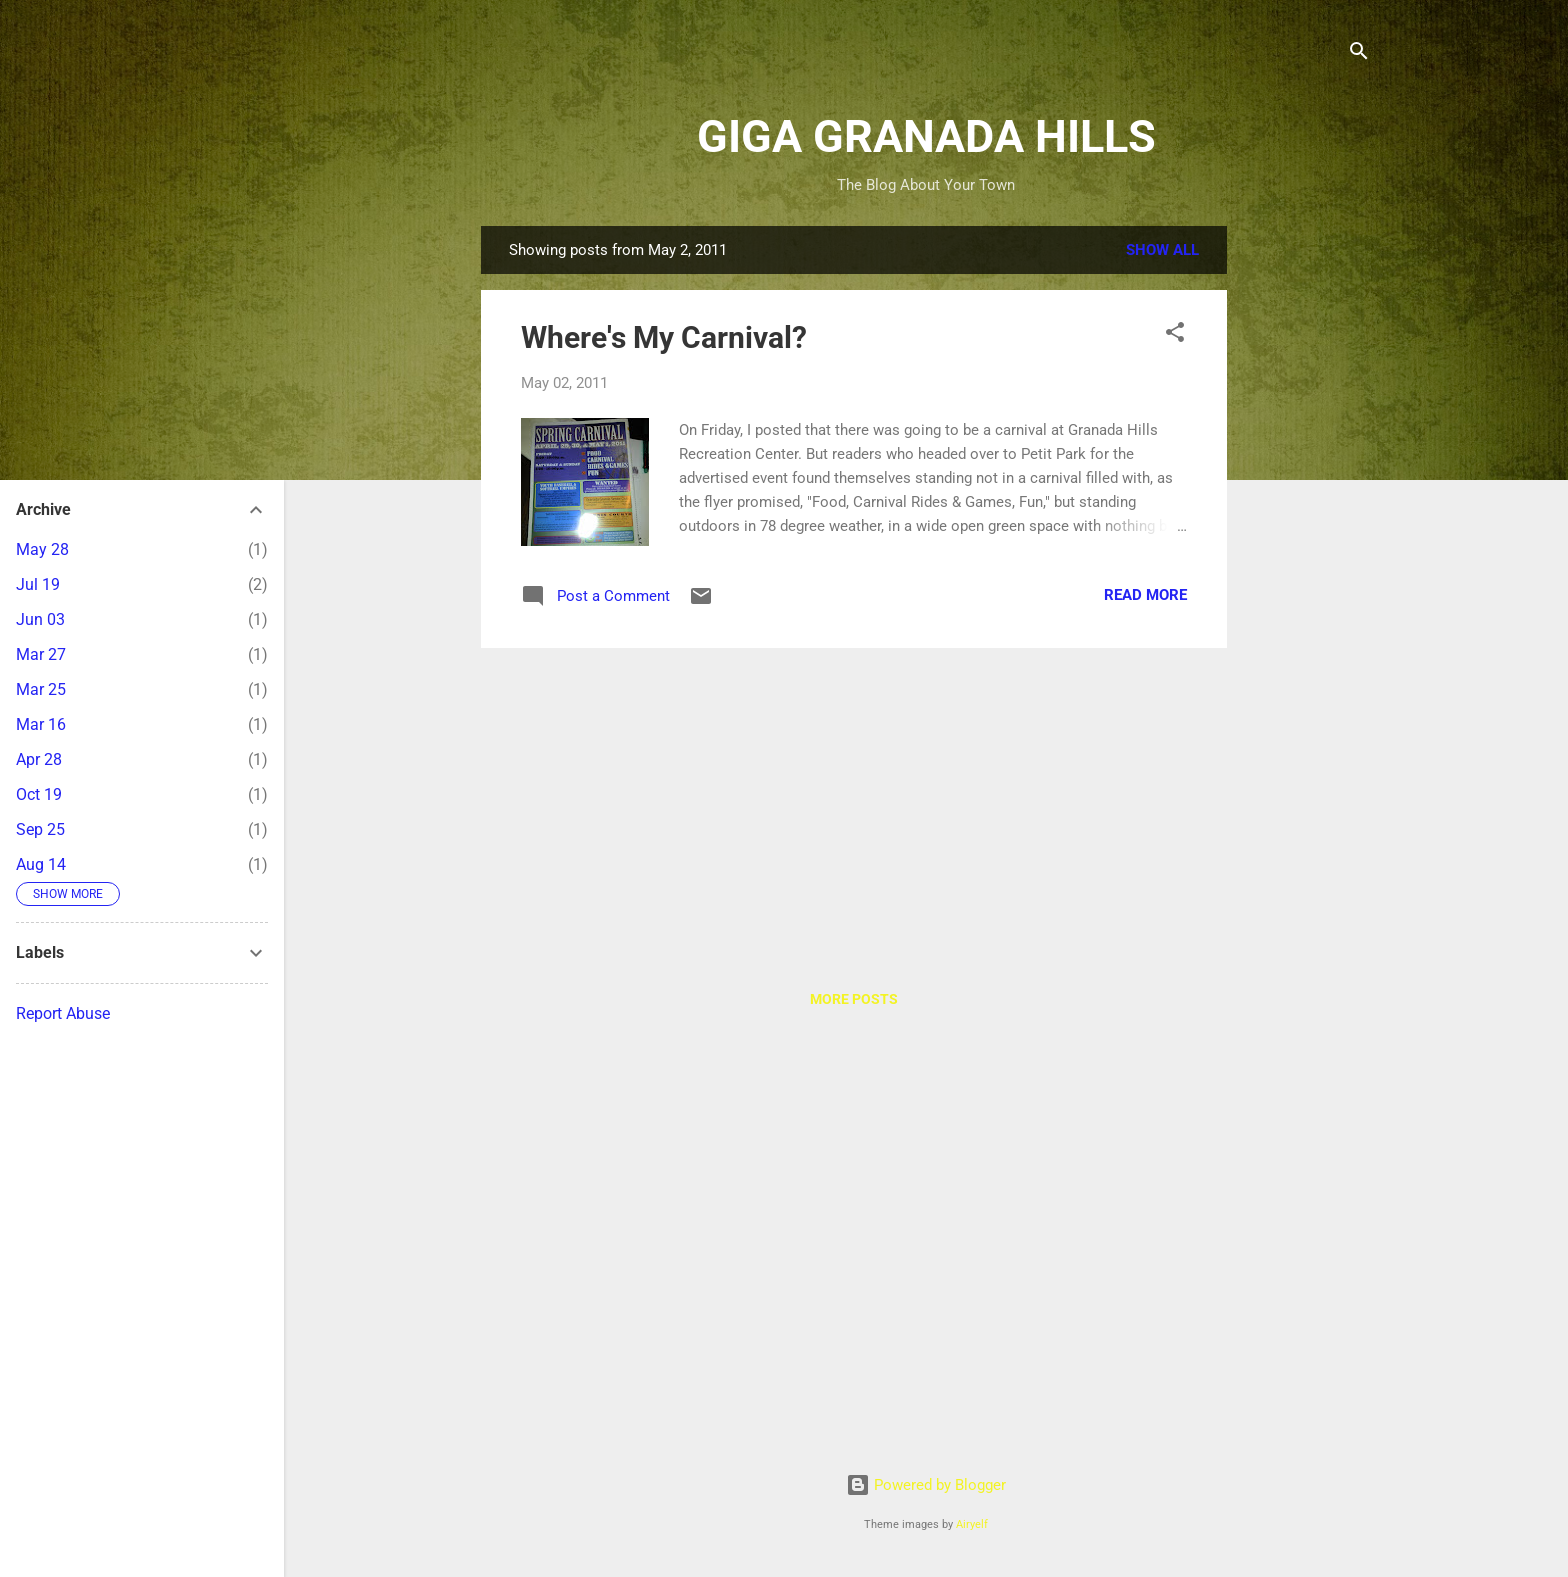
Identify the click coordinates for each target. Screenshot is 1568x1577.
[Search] (1359, 54)
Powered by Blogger (926, 1485)
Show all (1162, 250)
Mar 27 (41, 654)
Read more (1145, 595)
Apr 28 (39, 759)
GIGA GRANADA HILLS (926, 136)
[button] (1175, 335)
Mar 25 (41, 689)
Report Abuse (63, 1013)
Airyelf (972, 1524)
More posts (854, 999)
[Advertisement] (1307, 526)
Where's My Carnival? (664, 337)
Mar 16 (41, 724)
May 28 (42, 549)
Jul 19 (38, 584)
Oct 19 (39, 794)
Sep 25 (40, 829)
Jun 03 (40, 619)
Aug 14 (41, 864)
